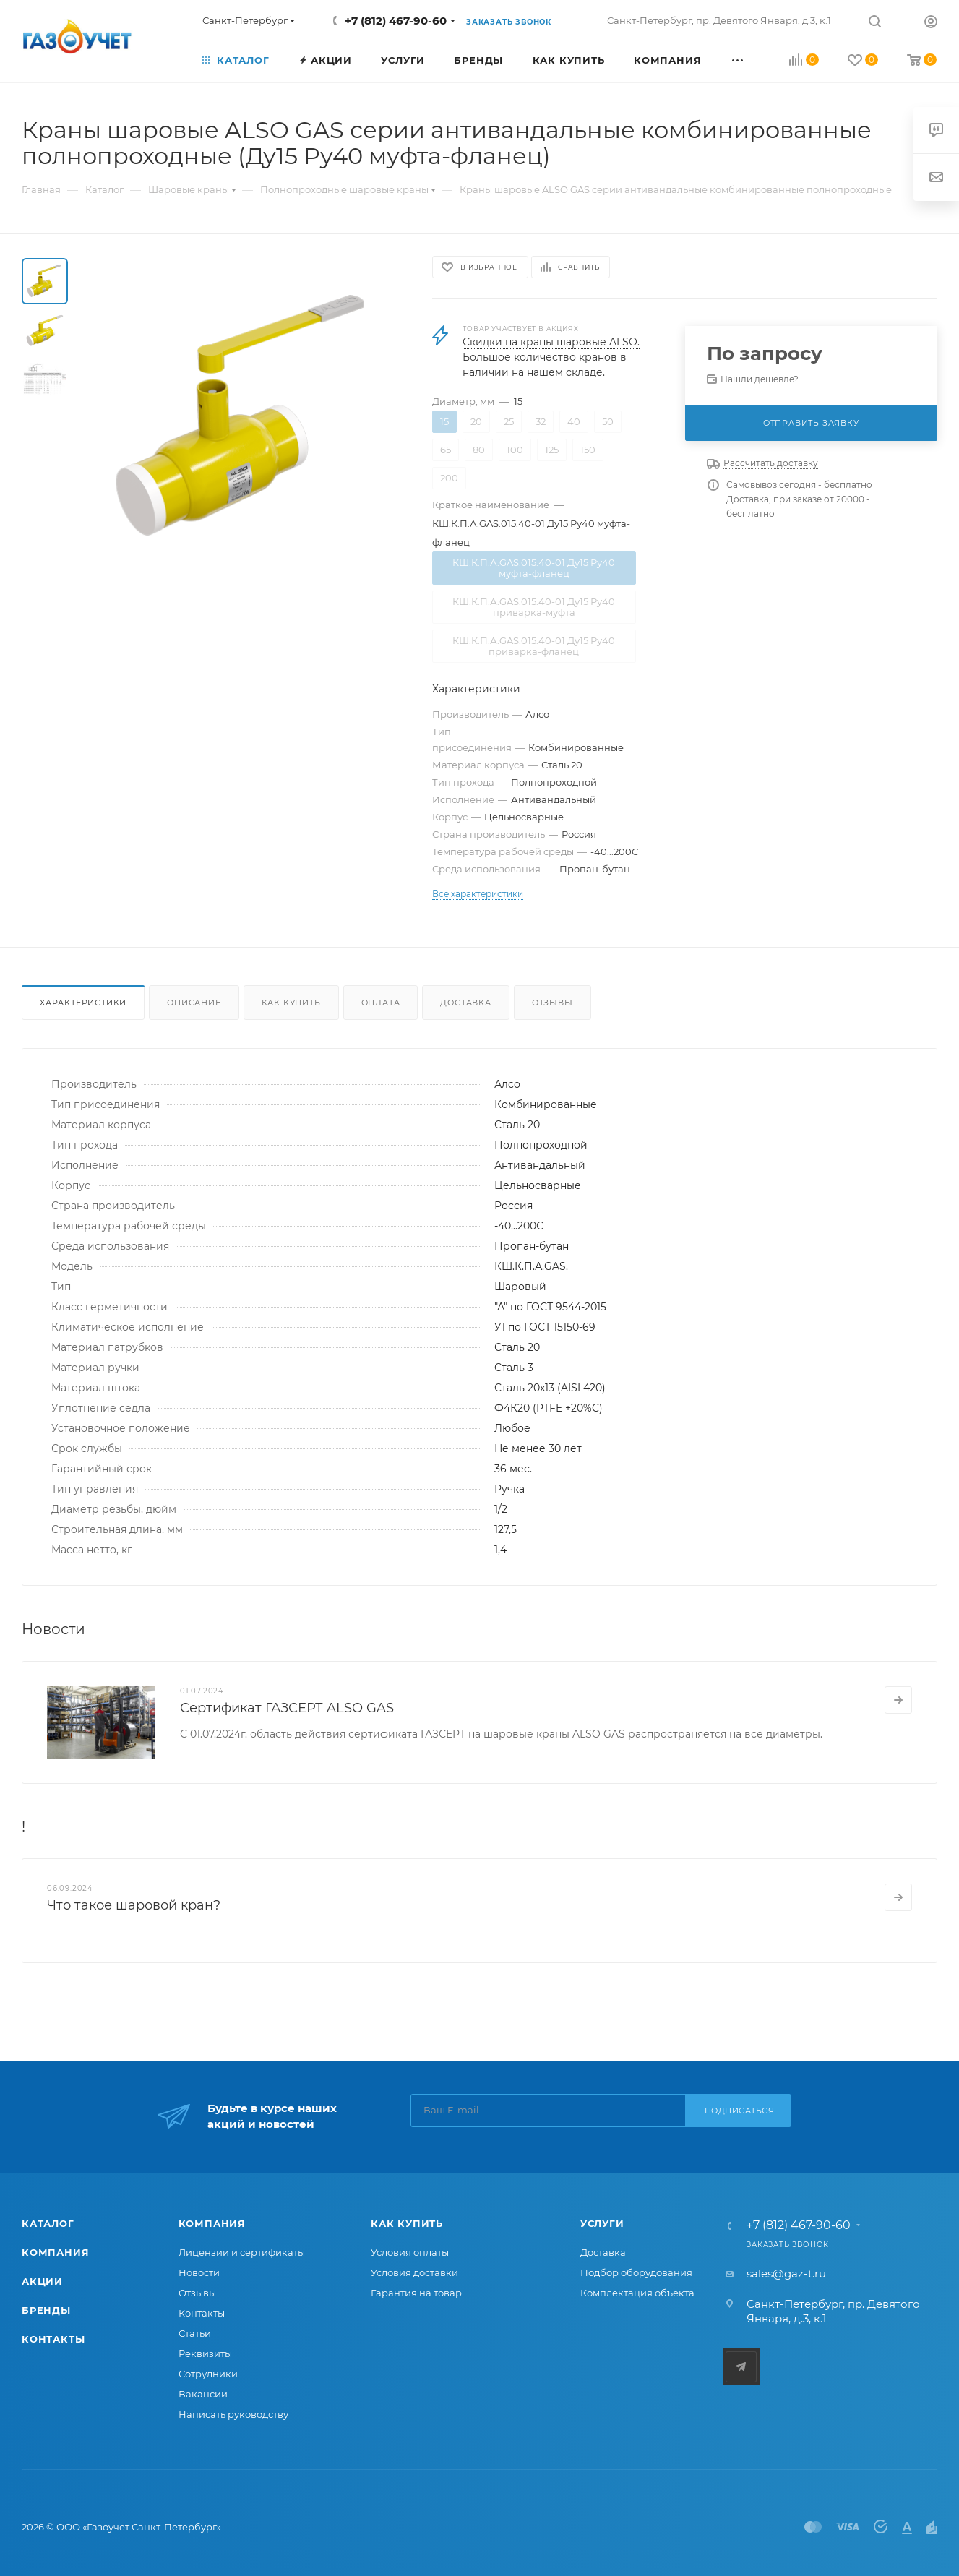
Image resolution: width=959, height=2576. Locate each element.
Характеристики (83, 1002)
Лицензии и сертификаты (242, 2252)
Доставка (465, 1002)
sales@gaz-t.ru (786, 2273)
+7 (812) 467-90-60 (396, 20)
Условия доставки (414, 2272)
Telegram (741, 2366)
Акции (42, 2281)
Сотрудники (208, 2373)
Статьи (195, 2333)
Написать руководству (233, 2414)
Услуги (602, 2223)
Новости (199, 2272)
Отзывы (552, 1002)
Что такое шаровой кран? (133, 1905)
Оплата (380, 1002)
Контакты (53, 2339)
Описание (193, 1002)
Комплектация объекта (637, 2292)
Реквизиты (205, 2353)
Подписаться (740, 2110)
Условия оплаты (410, 2252)
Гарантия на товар (416, 2292)
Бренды (46, 2310)
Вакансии (203, 2394)
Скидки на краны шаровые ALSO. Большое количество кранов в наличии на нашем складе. (551, 357)
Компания (55, 2252)
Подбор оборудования (636, 2272)
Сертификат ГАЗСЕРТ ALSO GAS (287, 1708)
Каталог (48, 2223)
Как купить (291, 1002)
